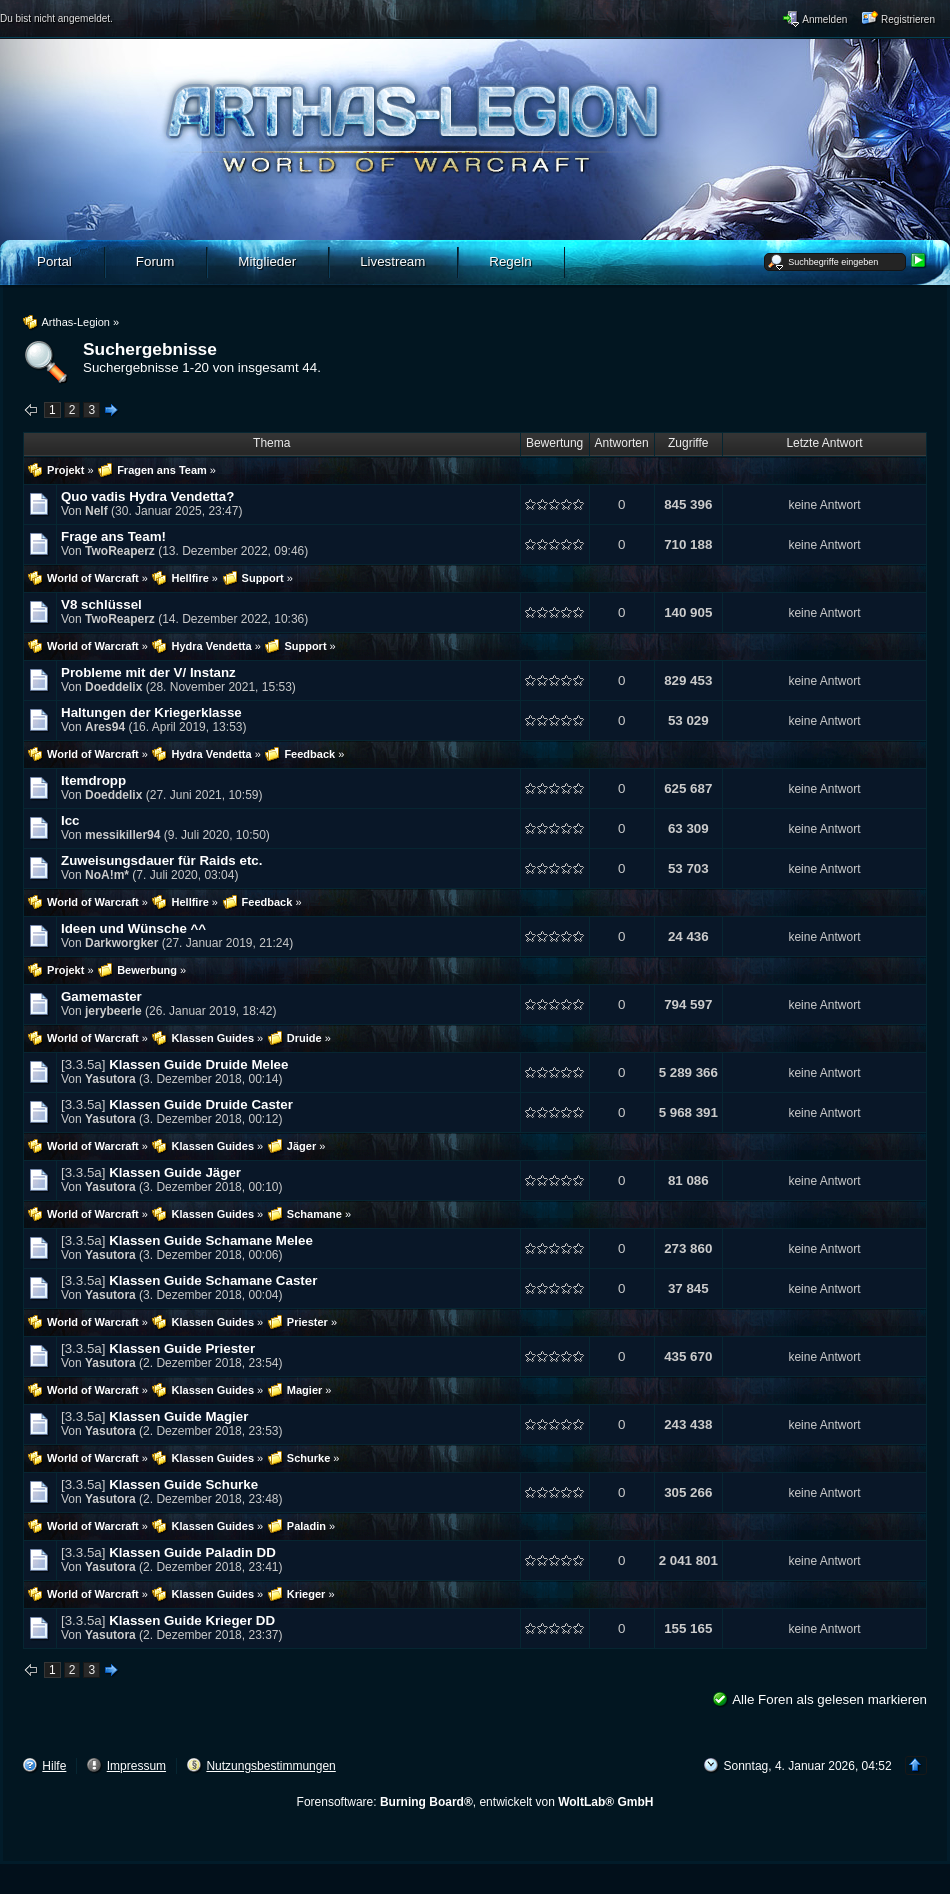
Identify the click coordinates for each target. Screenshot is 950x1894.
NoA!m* (107, 875)
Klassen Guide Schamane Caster (213, 1280)
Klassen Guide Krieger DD (192, 1620)
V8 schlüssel (101, 604)
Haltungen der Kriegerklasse (151, 712)
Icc (70, 820)
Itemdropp (93, 780)
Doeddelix (113, 687)
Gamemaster (101, 996)
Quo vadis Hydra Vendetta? (147, 496)
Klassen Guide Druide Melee (198, 1064)
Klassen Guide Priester (182, 1348)
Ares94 (105, 727)
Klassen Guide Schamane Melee (211, 1240)
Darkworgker (121, 943)
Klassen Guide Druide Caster (201, 1104)
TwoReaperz (120, 551)
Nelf (96, 511)
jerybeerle (113, 1011)
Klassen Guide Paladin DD (192, 1552)
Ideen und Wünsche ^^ (133, 928)
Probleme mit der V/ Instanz (148, 672)
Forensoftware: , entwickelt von (475, 1802)
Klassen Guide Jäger (175, 1172)
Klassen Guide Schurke (183, 1484)
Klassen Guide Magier (178, 1416)
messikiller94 (122, 835)
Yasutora (110, 1079)
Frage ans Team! (113, 536)
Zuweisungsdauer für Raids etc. (161, 860)
